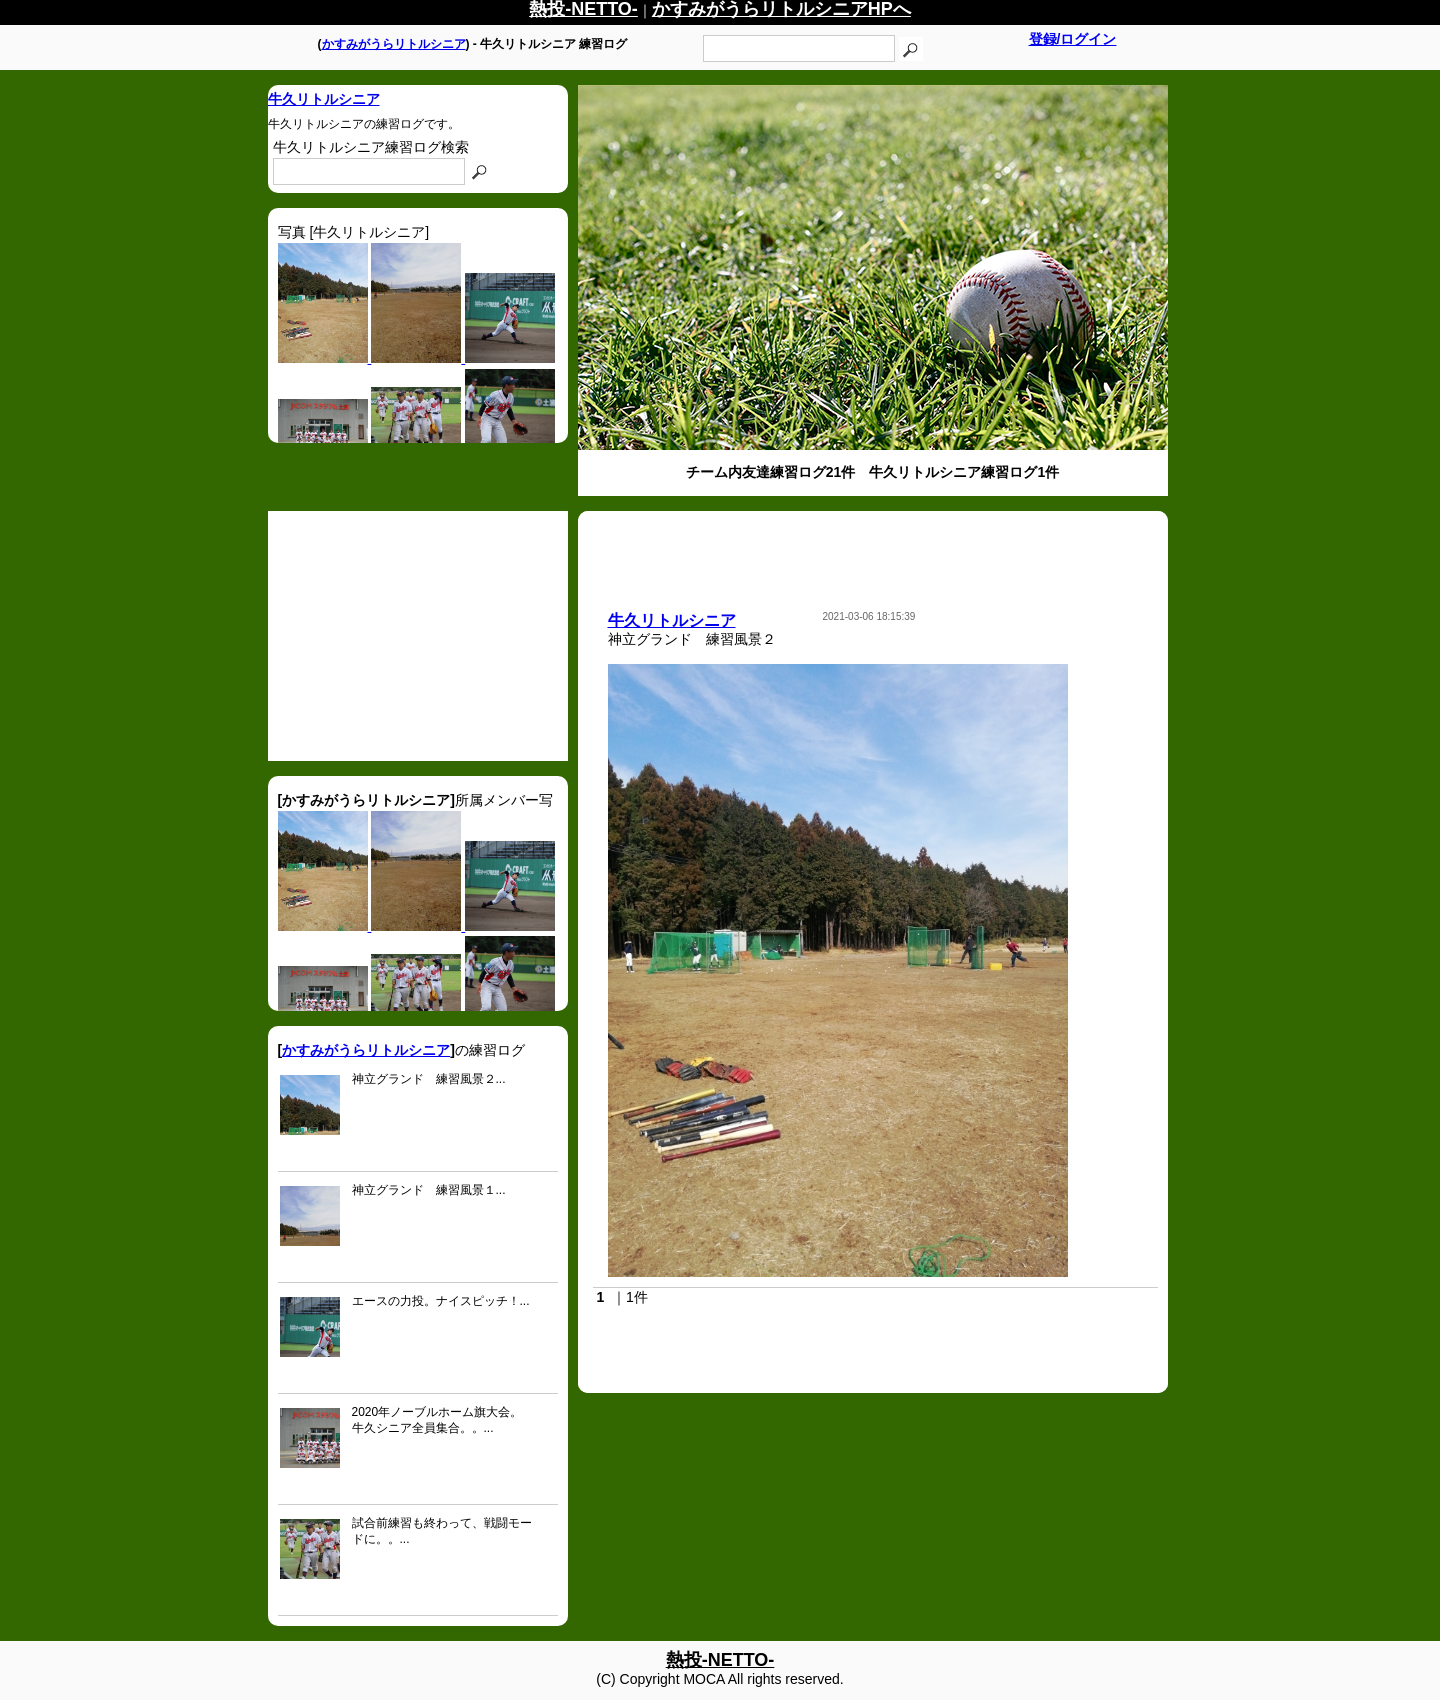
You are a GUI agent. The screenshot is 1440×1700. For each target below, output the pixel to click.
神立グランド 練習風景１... (429, 1190)
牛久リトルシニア (324, 99)
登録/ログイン (1073, 39)
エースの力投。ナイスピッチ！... (441, 1301)
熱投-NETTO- (720, 1660)
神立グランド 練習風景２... (429, 1079)
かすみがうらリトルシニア (394, 44)
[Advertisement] (418, 636)
